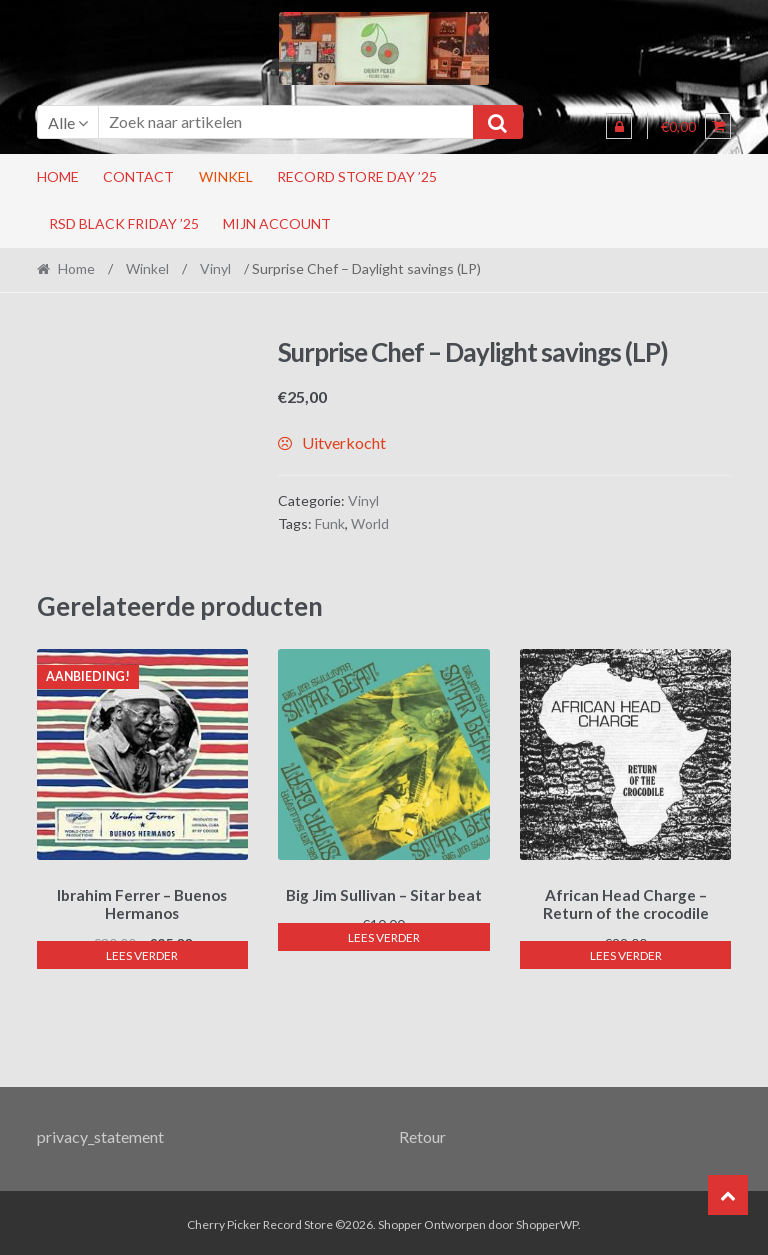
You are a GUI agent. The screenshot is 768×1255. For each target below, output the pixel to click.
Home (58, 176)
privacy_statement (100, 1133)
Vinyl (215, 268)
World (370, 523)
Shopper (400, 1221)
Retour (422, 1133)
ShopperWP (547, 1221)
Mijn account (277, 223)
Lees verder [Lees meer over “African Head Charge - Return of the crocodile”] (626, 952)
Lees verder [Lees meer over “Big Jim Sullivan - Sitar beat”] (384, 933)
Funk (330, 523)
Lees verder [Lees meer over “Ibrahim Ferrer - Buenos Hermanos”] (142, 952)
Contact (138, 176)
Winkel (226, 176)
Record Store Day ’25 (357, 176)
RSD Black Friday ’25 (124, 223)
